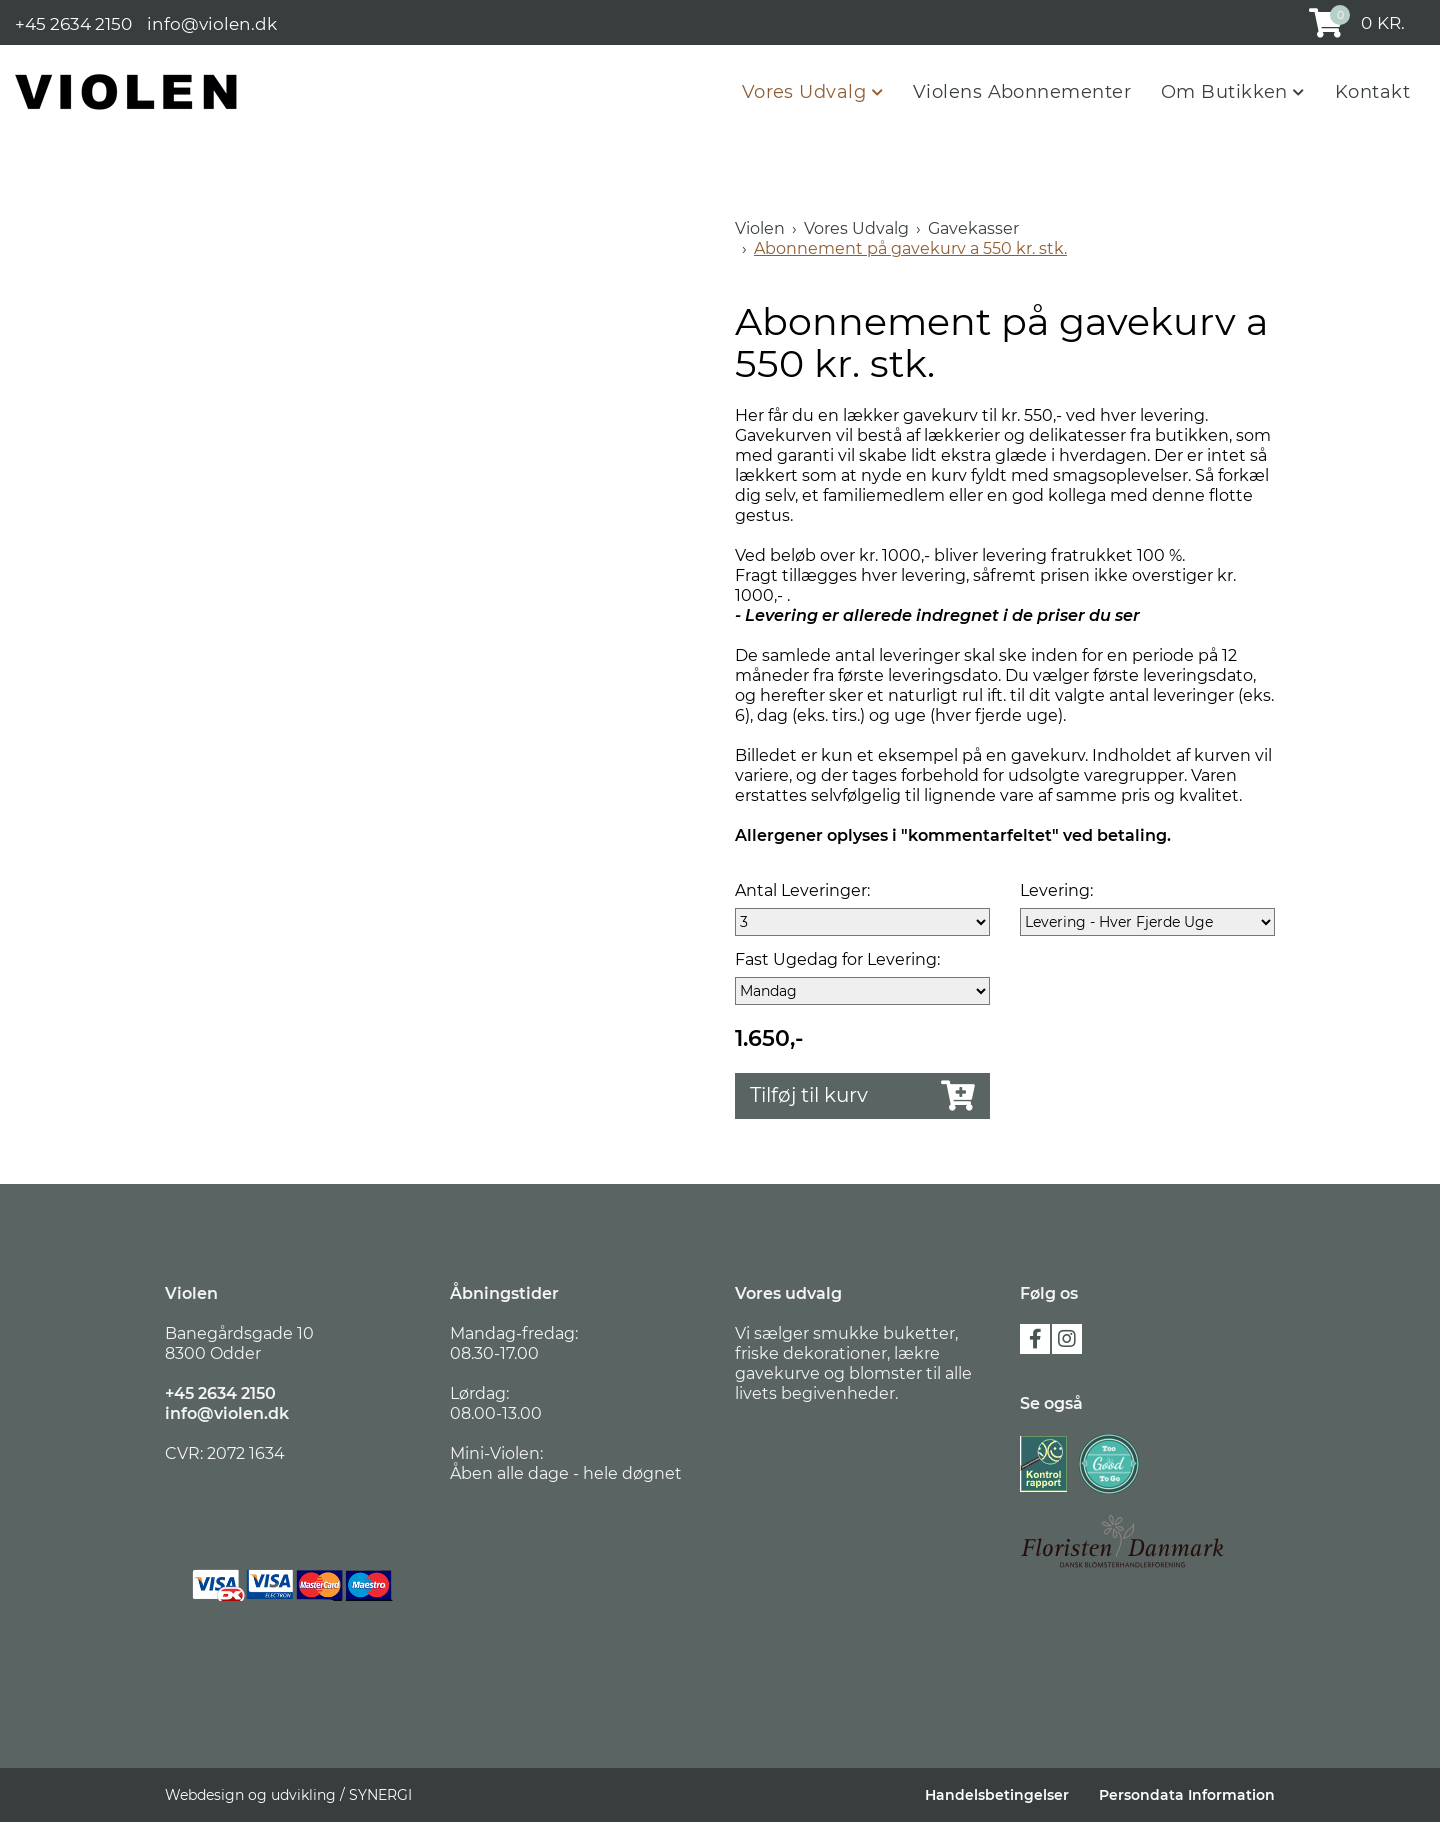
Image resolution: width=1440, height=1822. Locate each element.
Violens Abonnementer (1022, 92)
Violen (760, 228)
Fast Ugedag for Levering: (837, 959)
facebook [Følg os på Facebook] (1035, 1339)
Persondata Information (1187, 1795)
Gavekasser (973, 228)
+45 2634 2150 (73, 23)
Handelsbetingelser (997, 1795)
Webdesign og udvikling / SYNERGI (288, 1795)
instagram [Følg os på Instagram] (1067, 1339)
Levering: (1056, 890)
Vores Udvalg (807, 92)
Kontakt (1372, 92)
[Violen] (126, 91)
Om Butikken (1227, 92)
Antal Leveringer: (802, 890)
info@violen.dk (212, 23)
